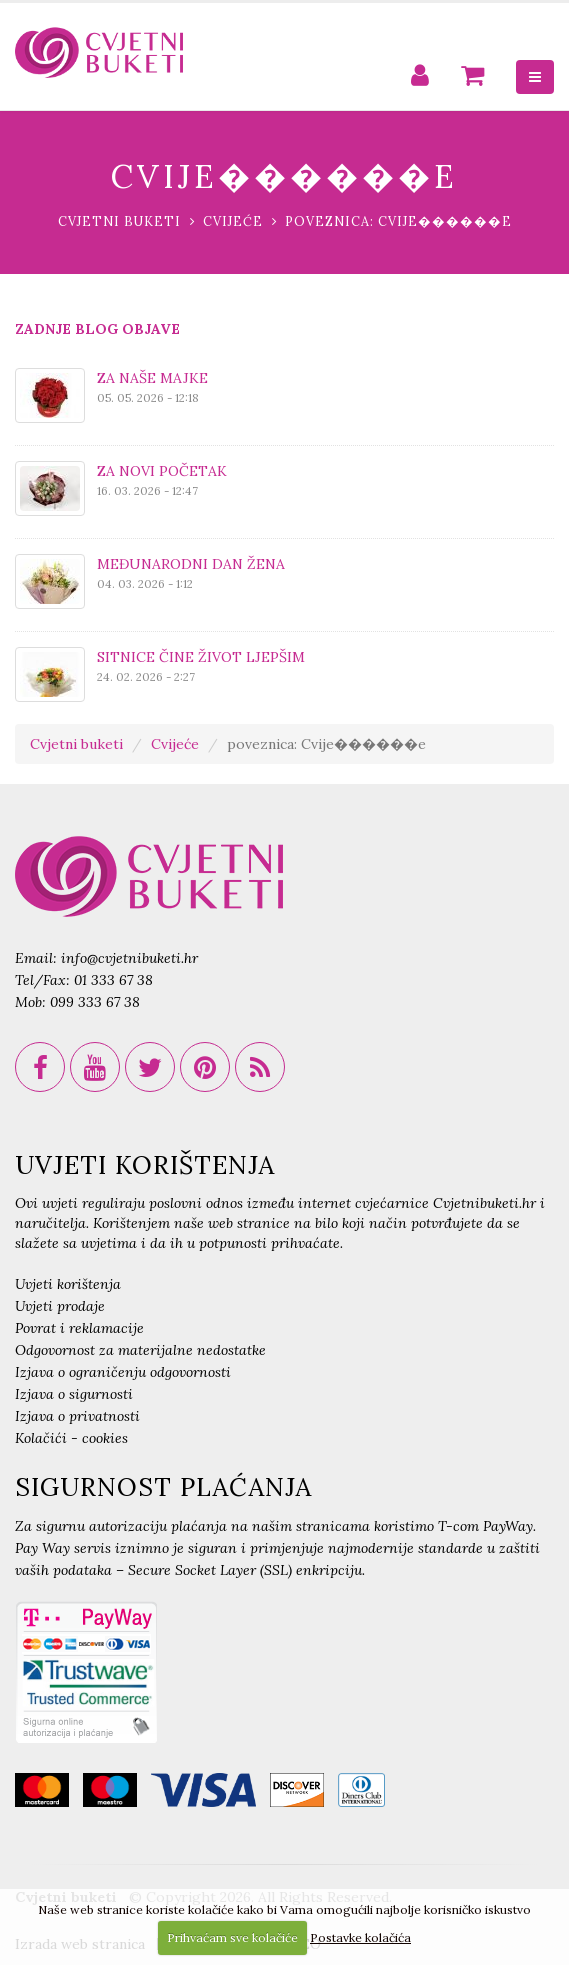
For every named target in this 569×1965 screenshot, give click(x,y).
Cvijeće (233, 221)
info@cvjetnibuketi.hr (129, 958)
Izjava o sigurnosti (74, 1394)
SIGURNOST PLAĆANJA (163, 1487)
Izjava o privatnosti (77, 1416)
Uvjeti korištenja (68, 1284)
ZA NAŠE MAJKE (152, 378)
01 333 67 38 (113, 980)
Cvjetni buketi (119, 221)
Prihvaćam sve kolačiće (232, 1937)
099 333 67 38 (95, 1002)
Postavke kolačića (360, 1937)
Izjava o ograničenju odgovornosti (123, 1372)
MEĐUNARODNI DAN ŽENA (191, 564)
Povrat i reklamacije (79, 1328)
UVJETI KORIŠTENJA (145, 1165)
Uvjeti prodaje (60, 1306)
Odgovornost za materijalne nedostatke (140, 1350)
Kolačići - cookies (71, 1438)
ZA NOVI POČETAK (162, 471)
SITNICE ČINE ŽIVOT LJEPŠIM (201, 657)
